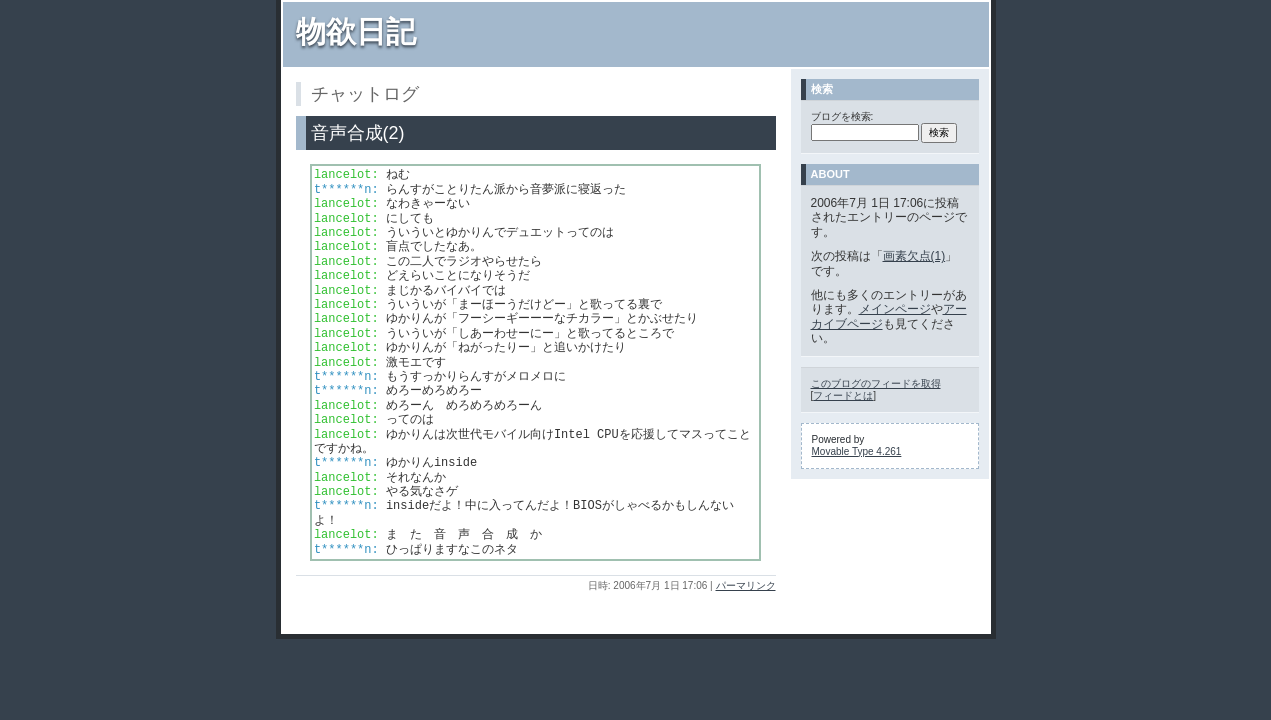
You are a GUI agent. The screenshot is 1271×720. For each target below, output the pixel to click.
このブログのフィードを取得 (876, 383)
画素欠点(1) (914, 256)
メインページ (895, 309)
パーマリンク (746, 585)
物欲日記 (356, 31)
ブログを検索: (842, 116)
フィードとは (843, 395)
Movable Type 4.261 (857, 451)
